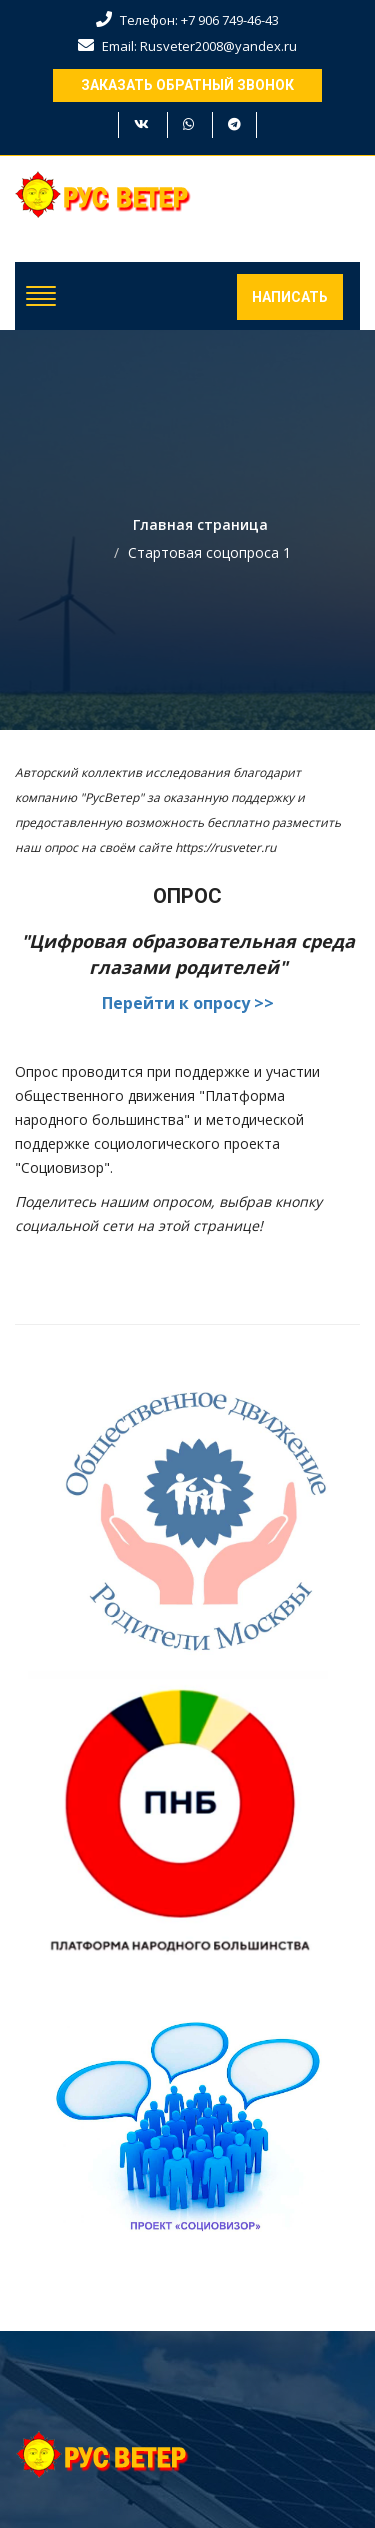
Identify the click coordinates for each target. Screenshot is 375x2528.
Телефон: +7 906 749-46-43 (187, 20)
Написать (290, 297)
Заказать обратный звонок (187, 85)
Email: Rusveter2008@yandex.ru (187, 46)
